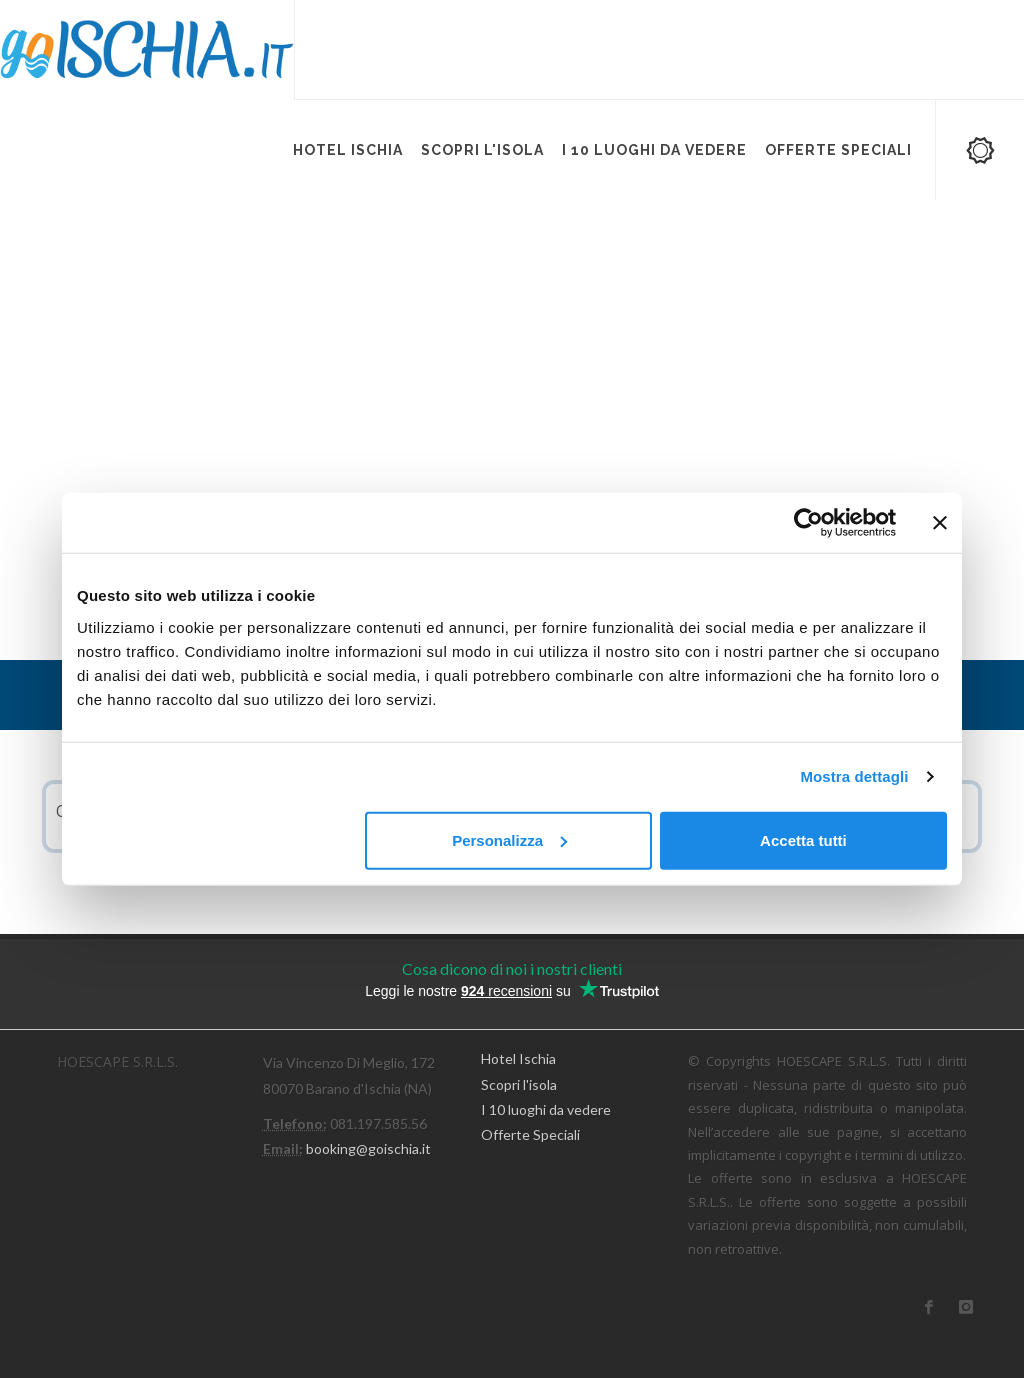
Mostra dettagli (854, 776)
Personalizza (509, 839)
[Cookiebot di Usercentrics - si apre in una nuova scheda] (808, 523)
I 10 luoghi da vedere (546, 1109)
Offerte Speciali (530, 1134)
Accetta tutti (803, 839)
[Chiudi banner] (940, 523)
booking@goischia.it (368, 1148)
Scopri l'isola (519, 1084)
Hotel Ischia (518, 1058)
